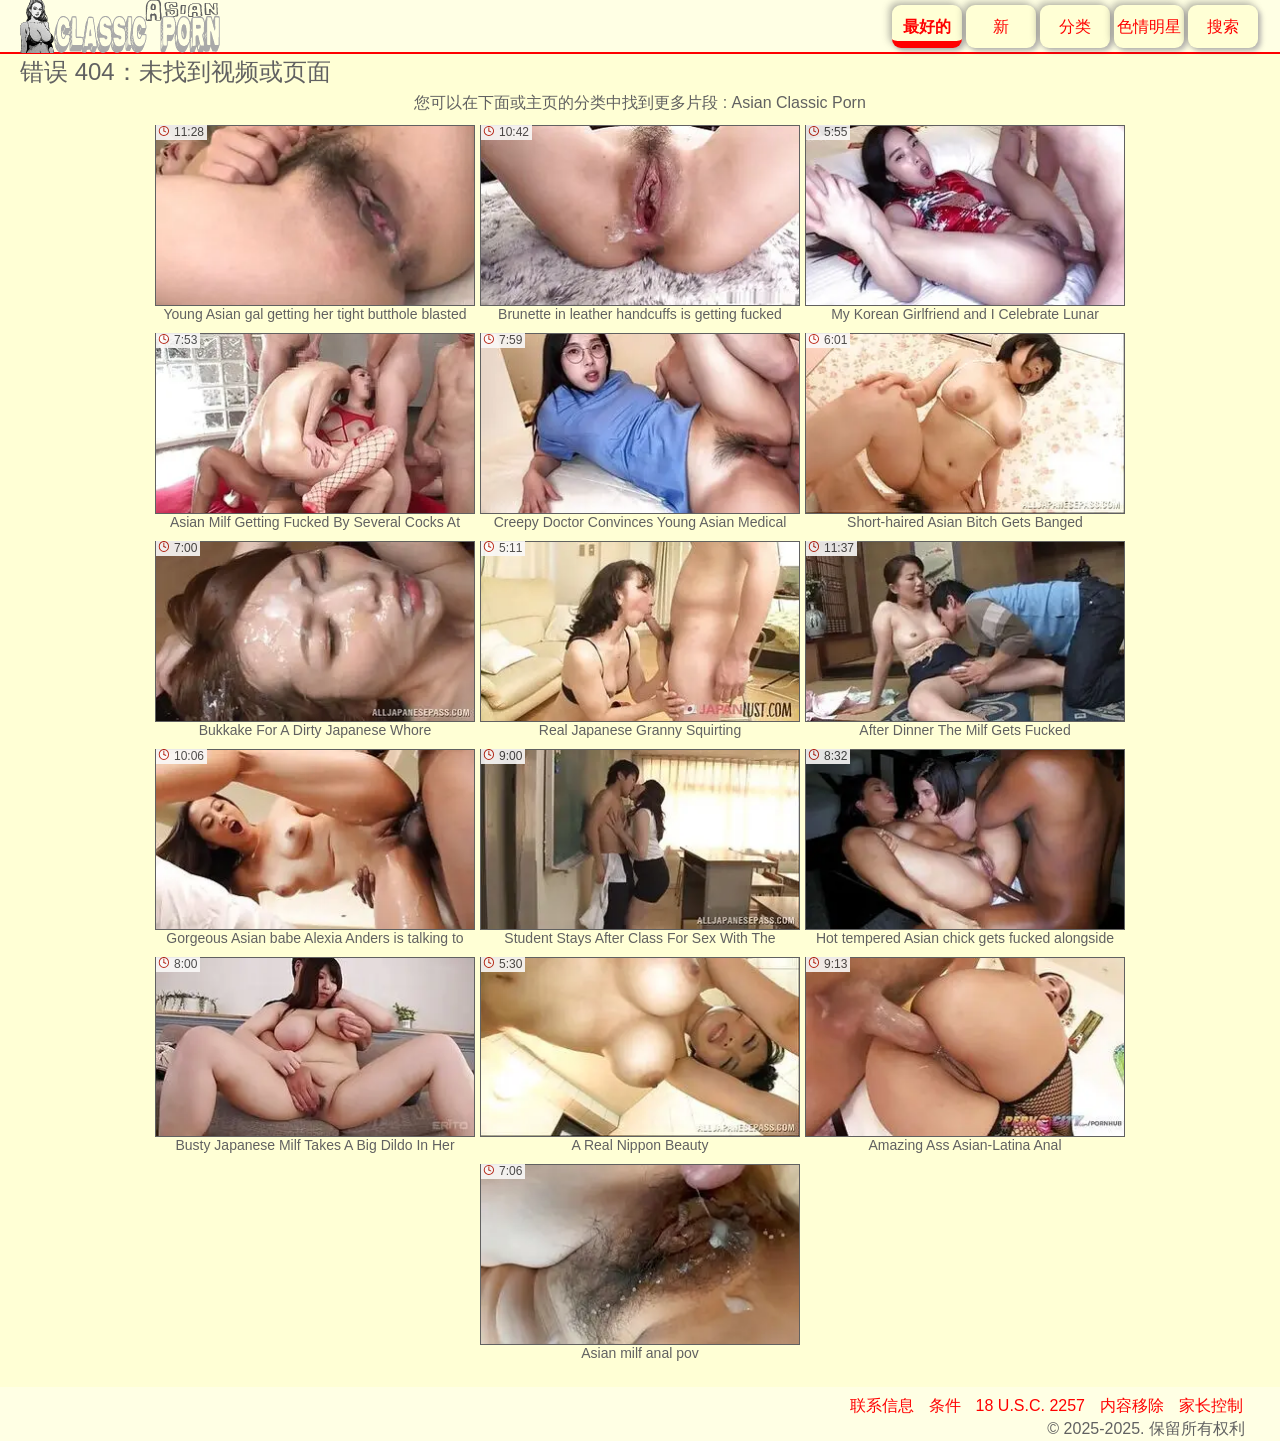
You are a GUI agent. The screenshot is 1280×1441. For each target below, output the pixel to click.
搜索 (1223, 26)
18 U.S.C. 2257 (1030, 1405)
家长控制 (1211, 1405)
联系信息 (882, 1405)
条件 (945, 1405)
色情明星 (1149, 26)
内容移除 (1132, 1405)
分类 (1075, 26)
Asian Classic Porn (799, 102)
